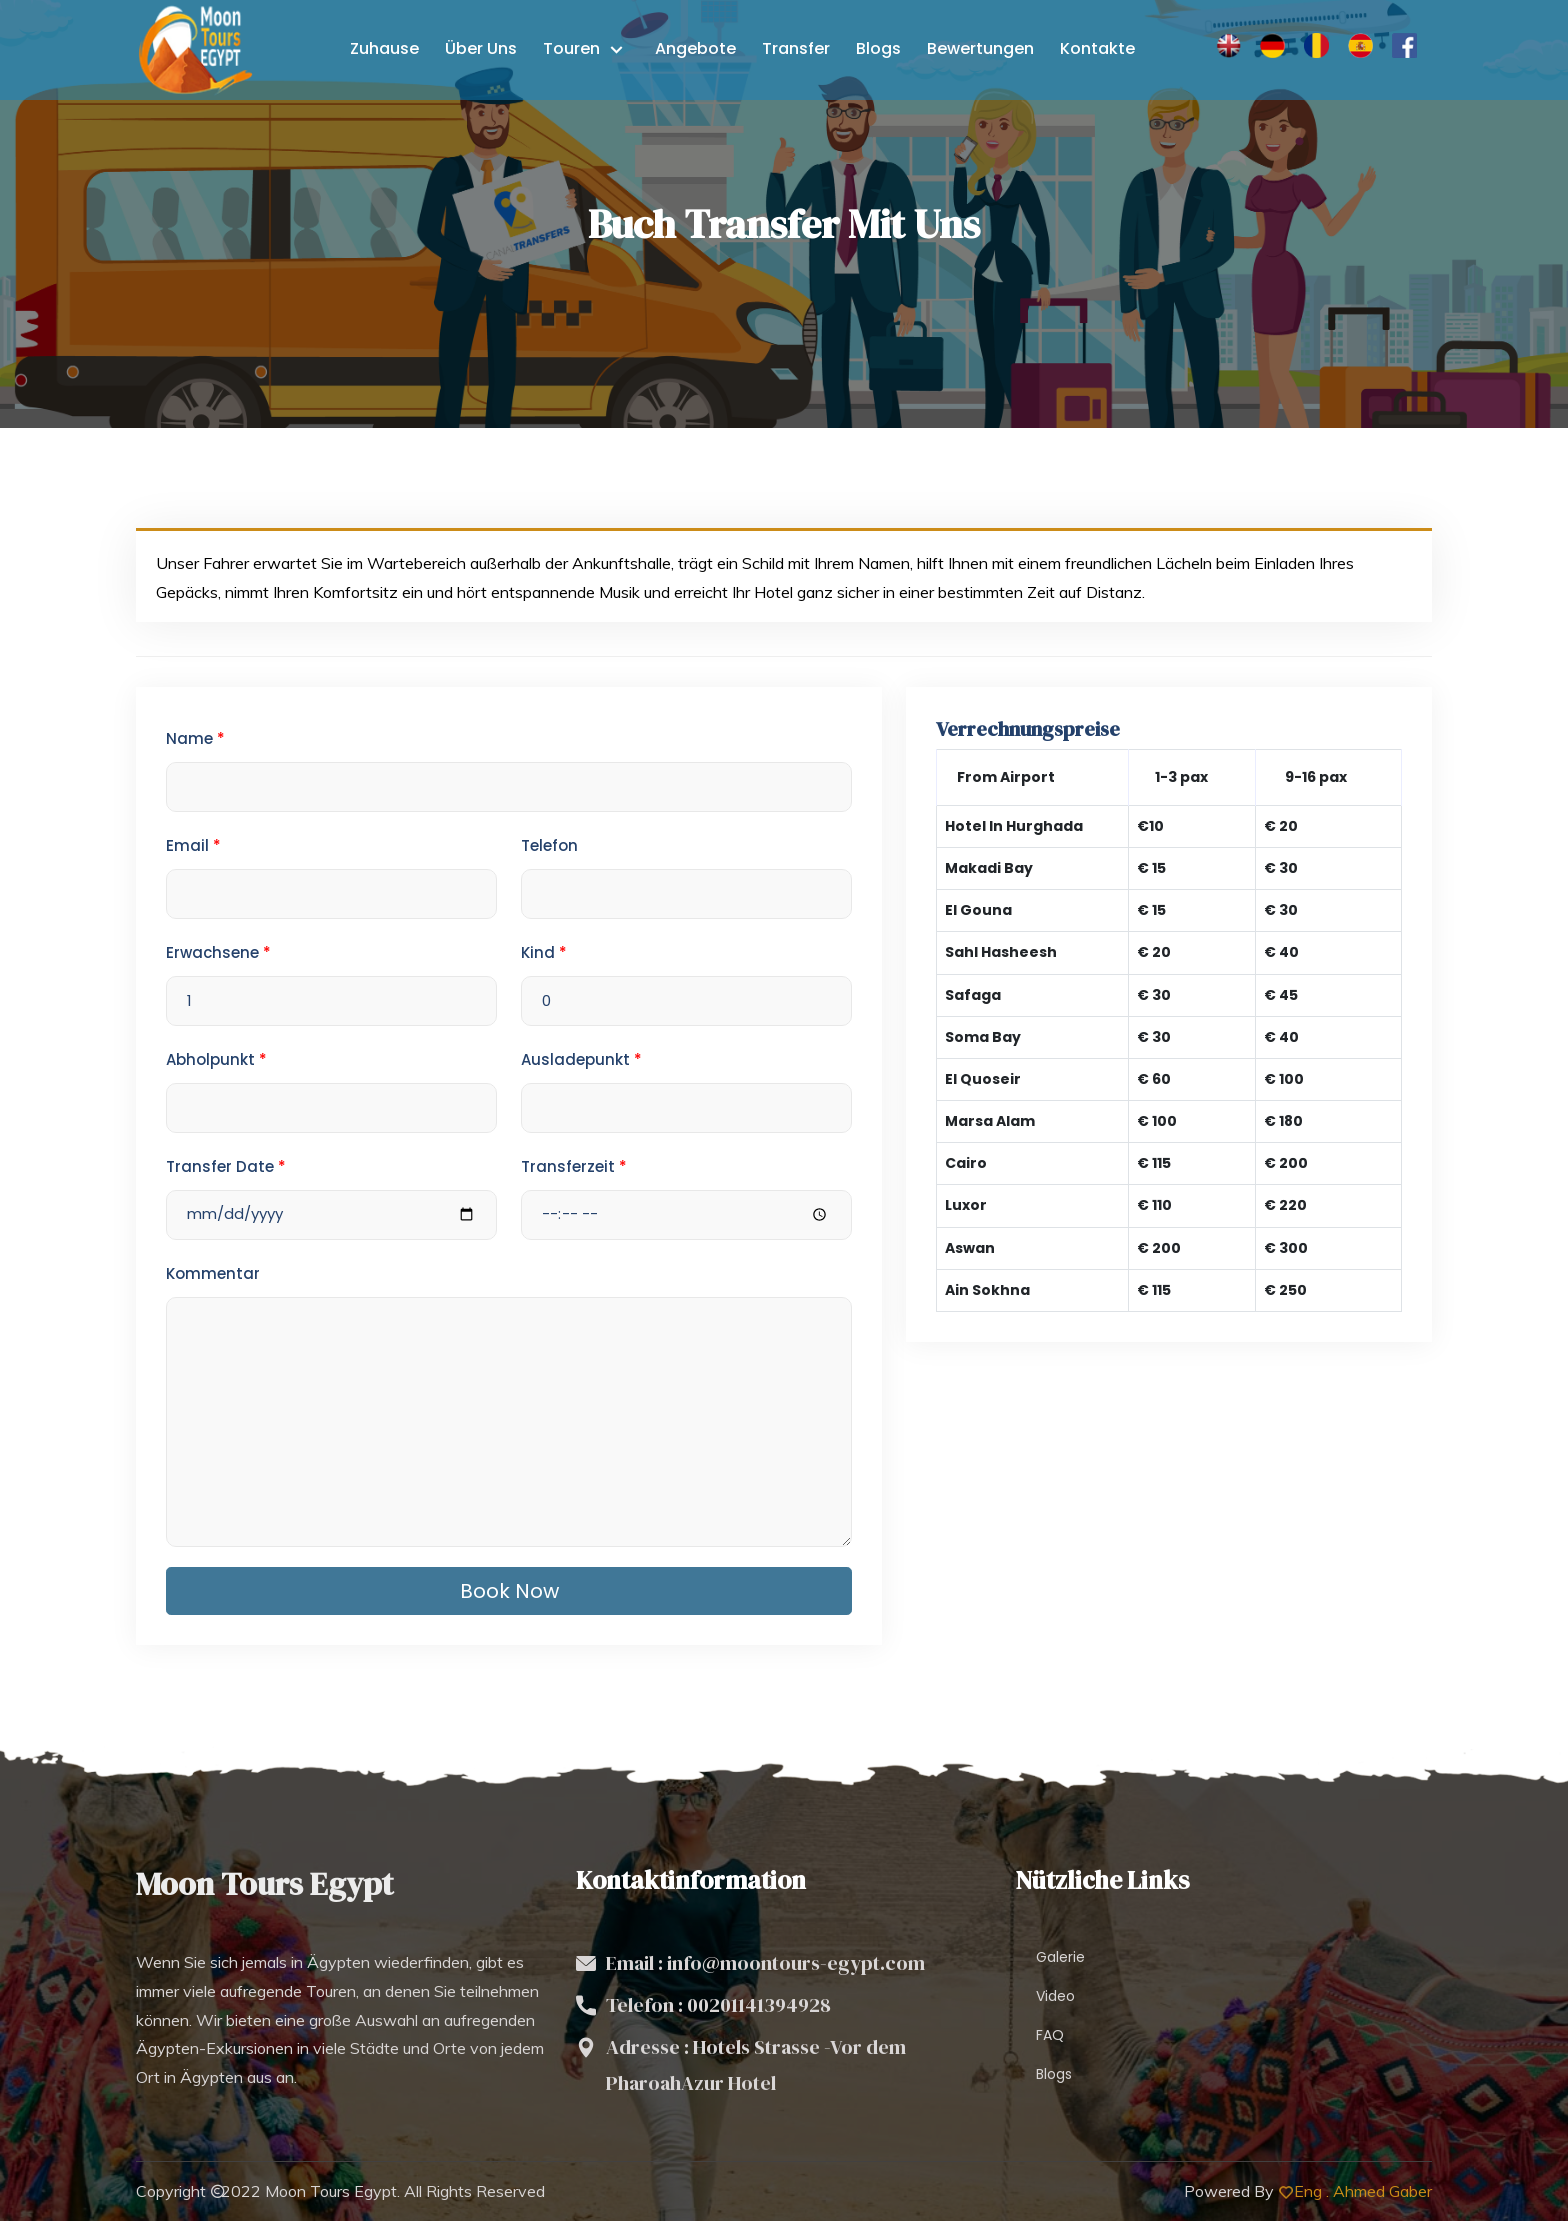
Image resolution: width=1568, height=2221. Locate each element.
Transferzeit (574, 1166)
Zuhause (384, 48)
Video (1055, 1996)
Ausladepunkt (581, 1059)
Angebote (695, 48)
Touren (573, 48)
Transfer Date (226, 1166)
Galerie (1060, 1957)
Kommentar (213, 1273)
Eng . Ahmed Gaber (1363, 2191)
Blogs (878, 48)
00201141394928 (759, 2005)
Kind (544, 952)
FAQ (1050, 2035)
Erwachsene (218, 952)
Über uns (481, 48)
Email (193, 845)
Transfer (796, 48)
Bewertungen (980, 48)
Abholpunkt (216, 1059)
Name (195, 738)
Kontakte (1097, 48)
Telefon (549, 845)
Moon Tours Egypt (331, 2191)
